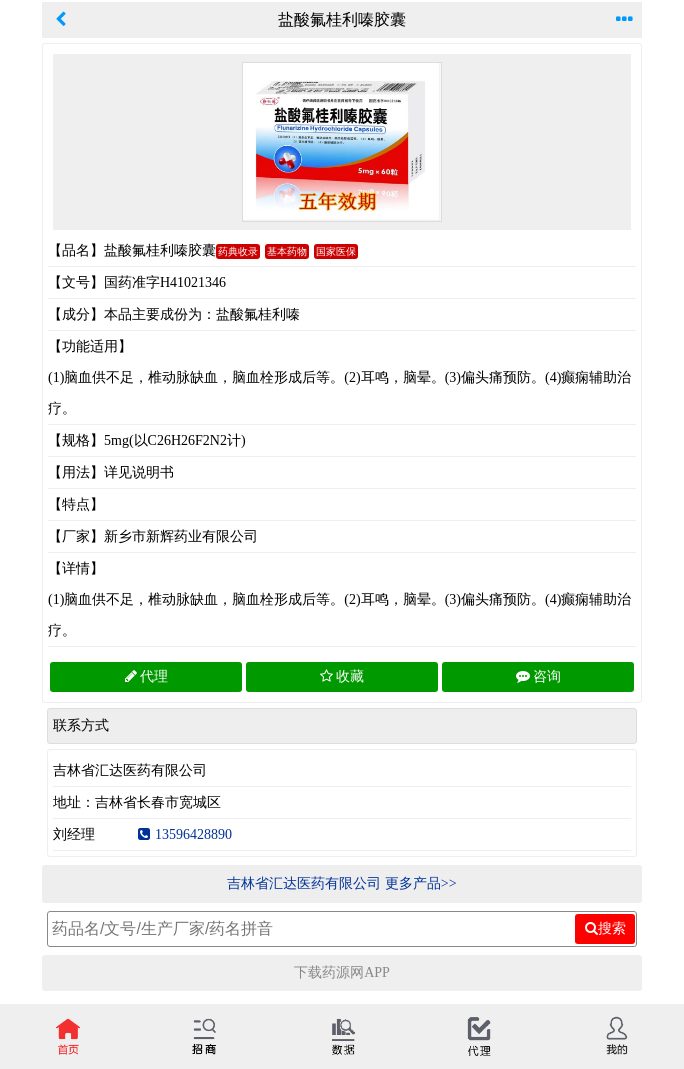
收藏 (342, 676)
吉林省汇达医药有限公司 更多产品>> (341, 883)
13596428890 (185, 834)
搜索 (605, 928)
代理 (146, 676)
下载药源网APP (342, 972)
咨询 (538, 676)
